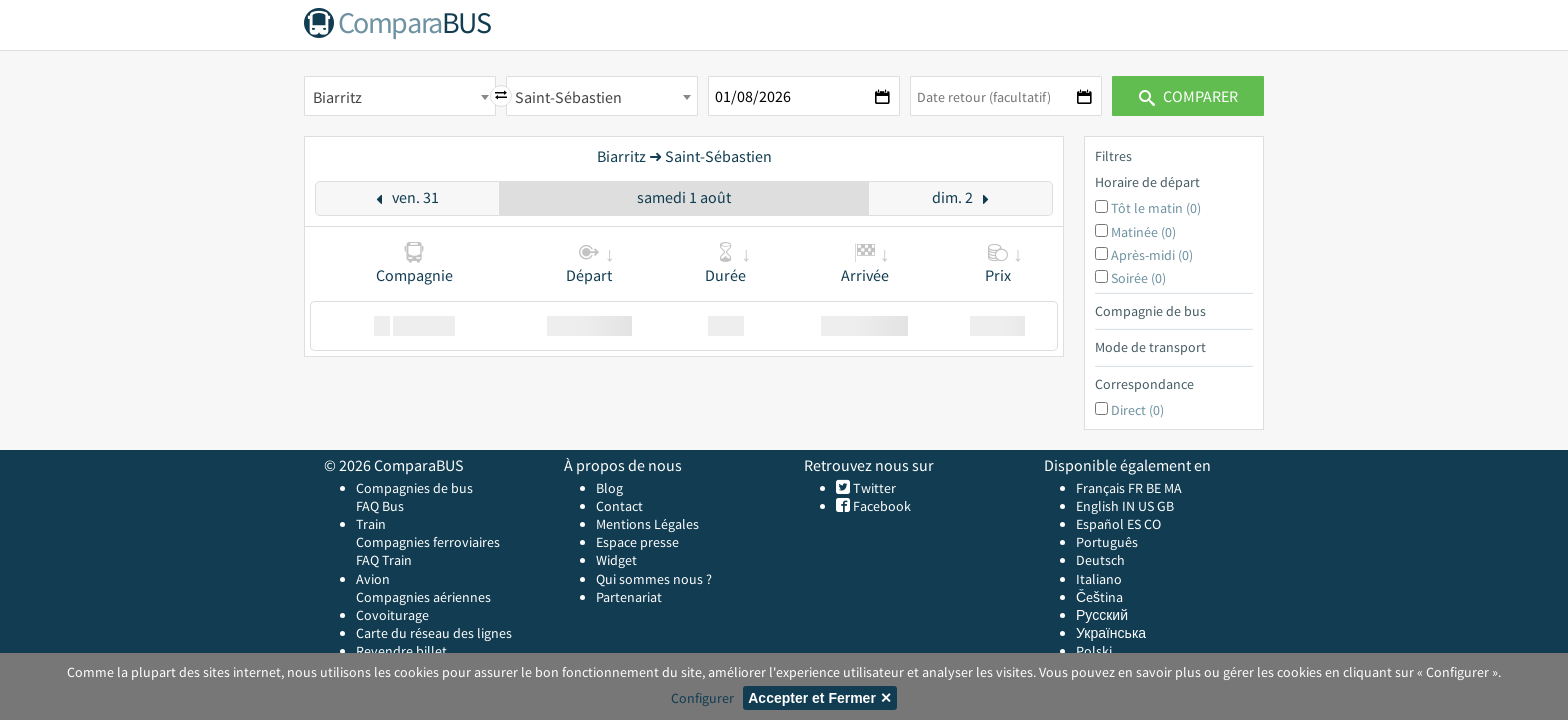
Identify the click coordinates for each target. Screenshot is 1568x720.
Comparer (1188, 96)
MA (1173, 488)
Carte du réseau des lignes (434, 633)
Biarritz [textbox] (337, 97)
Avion (373, 579)
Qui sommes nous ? (654, 579)
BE (1153, 488)
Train (371, 524)
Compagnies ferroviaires (428, 542)
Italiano (1099, 579)
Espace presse (637, 542)
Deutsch (1100, 560)
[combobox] (400, 96)
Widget (616, 560)
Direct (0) (1137, 410)
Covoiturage (392, 615)
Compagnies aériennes (423, 597)
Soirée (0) (1138, 278)
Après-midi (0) (1152, 255)
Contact (619, 506)
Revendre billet (401, 651)
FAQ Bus (380, 506)
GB (1165, 506)
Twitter (873, 488)
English (1097, 506)
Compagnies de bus (414, 488)
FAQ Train (384, 560)
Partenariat (629, 597)
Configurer (702, 698)
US (1146, 506)
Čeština (1099, 597)
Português (1107, 542)
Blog (609, 488)
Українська (1111, 633)
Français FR (1109, 488)
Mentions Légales (647, 524)
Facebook (880, 506)
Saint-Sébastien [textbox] (568, 97)
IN (1128, 506)
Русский (1102, 615)
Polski (1094, 651)
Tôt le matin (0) (1156, 208)
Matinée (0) (1143, 232)
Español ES (1110, 524)
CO (1152, 524)
